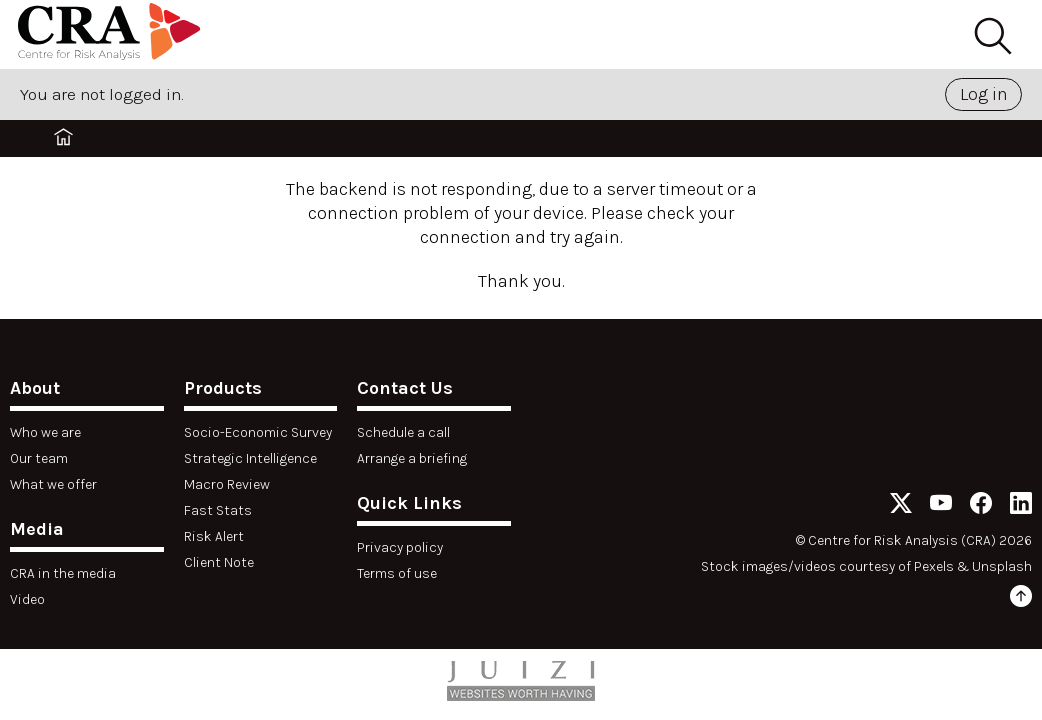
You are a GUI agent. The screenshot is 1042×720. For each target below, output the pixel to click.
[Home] (109, 35)
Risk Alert (214, 536)
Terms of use (397, 573)
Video (27, 599)
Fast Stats (218, 510)
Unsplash (1002, 566)
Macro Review (227, 484)
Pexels (934, 566)
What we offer (53, 484)
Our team (39, 458)
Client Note (219, 562)
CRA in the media (63, 573)
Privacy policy (400, 547)
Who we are (45, 432)
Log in (984, 94)
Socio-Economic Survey (258, 432)
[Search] (992, 37)
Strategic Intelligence (250, 458)
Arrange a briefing (412, 458)
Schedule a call (403, 432)
